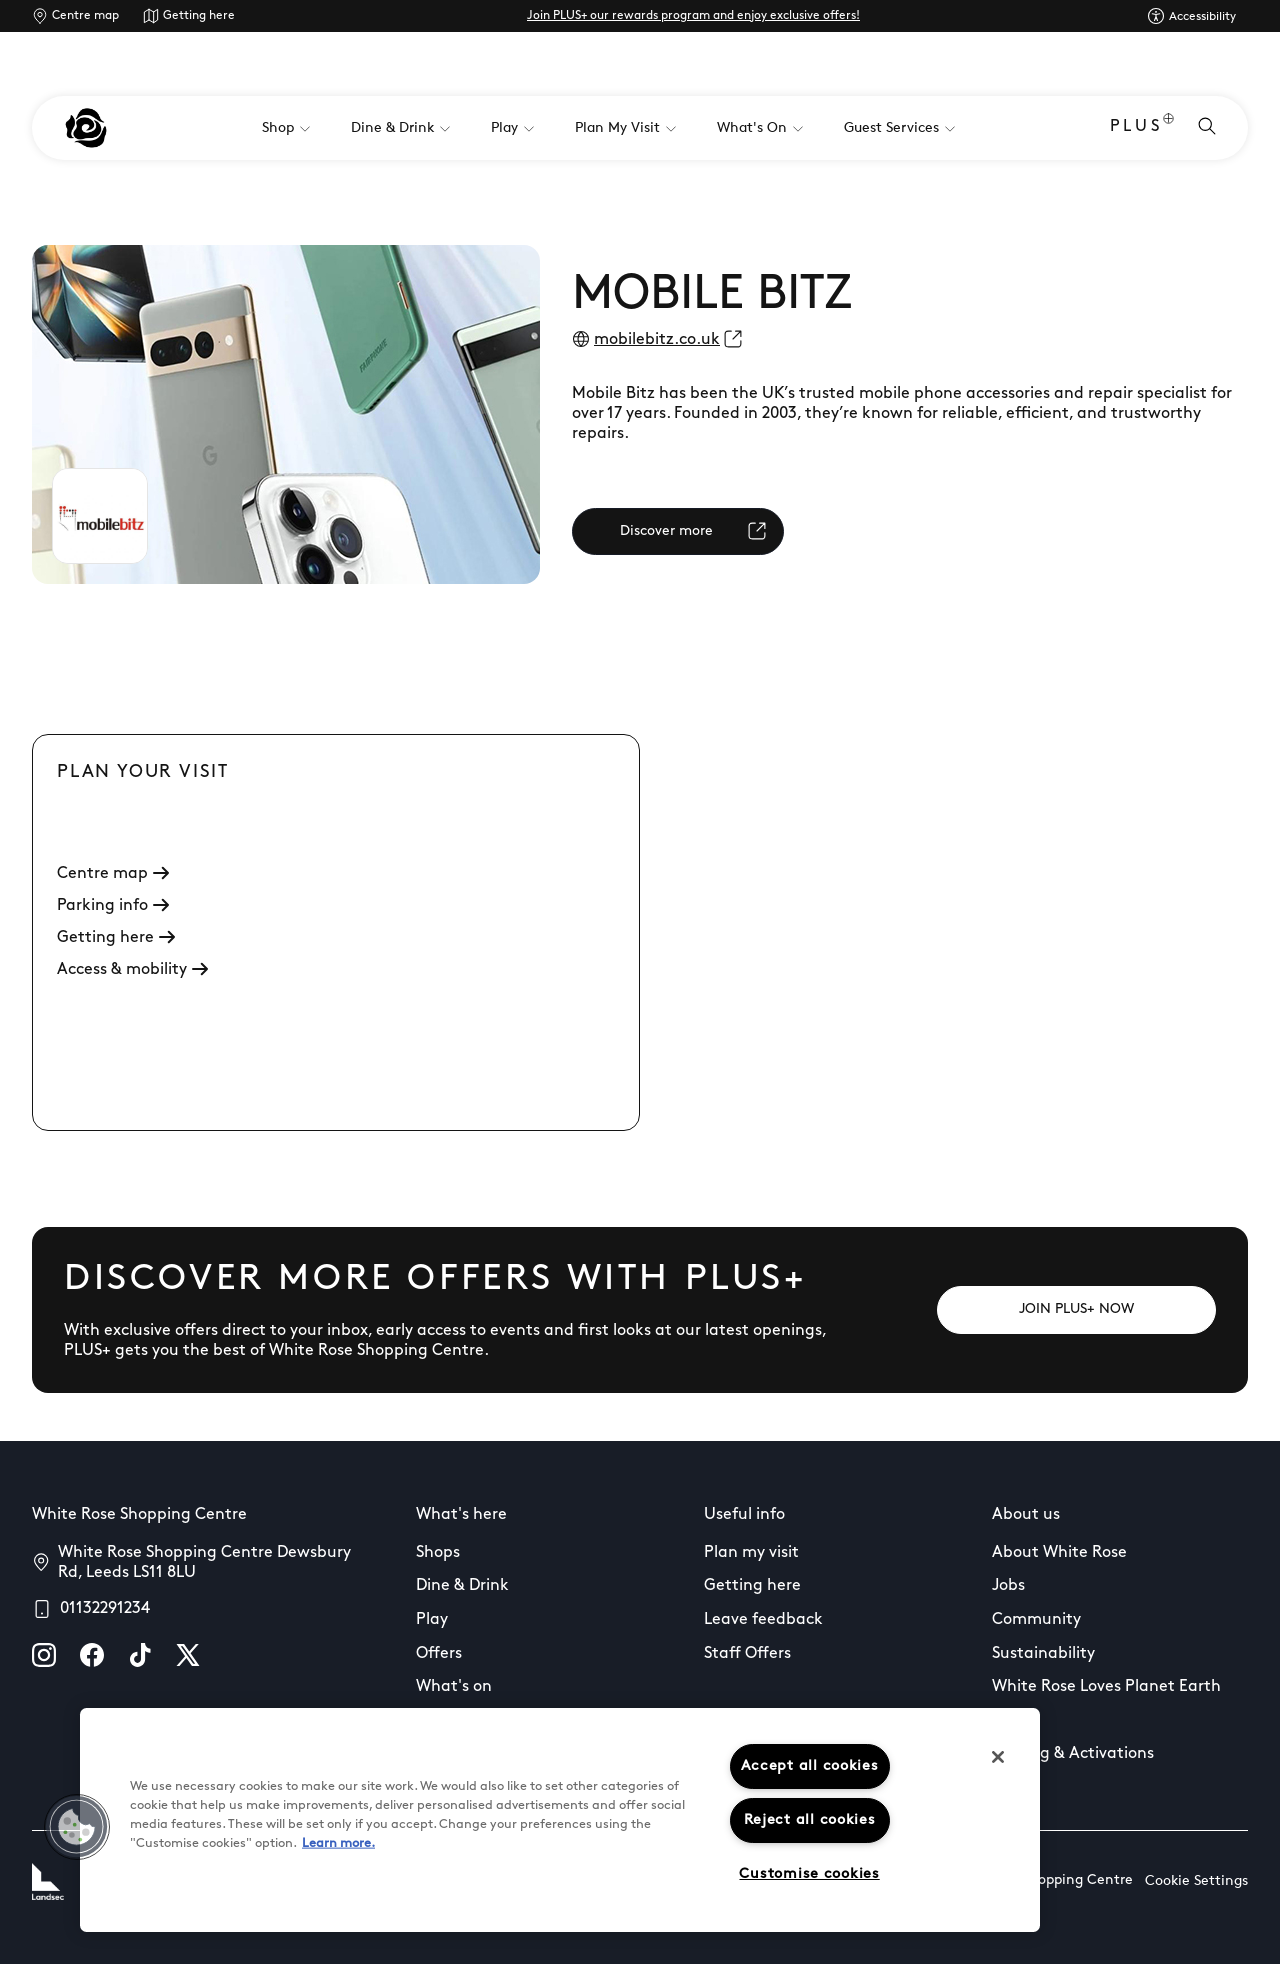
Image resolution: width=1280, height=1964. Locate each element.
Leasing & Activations (1073, 1754)
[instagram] (44, 1655)
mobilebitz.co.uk (657, 340)
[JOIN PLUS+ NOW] (1076, 1310)
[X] (188, 1655)
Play (432, 1620)
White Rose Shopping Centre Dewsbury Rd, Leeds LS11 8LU (204, 1563)
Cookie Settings (1196, 1881)
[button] (77, 1827)
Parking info (113, 906)
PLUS (1142, 128)
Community (1036, 1620)
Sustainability (1043, 1654)
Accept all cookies (810, 1766)
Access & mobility (132, 970)
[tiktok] (140, 1655)
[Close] (998, 1757)
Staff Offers (747, 1654)
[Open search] (1207, 128)
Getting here (199, 16)
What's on (454, 1687)
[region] (560, 1820)
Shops (438, 1553)
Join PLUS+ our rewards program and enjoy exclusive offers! (693, 16)
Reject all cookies (810, 1820)
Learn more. (338, 1843)
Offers (439, 1654)
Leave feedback (763, 1620)
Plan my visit (751, 1553)
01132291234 (105, 1609)
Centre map (85, 16)
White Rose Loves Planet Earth (1106, 1687)
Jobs (1008, 1586)
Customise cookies (809, 1874)
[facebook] (92, 1655)
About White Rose (1059, 1553)
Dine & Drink (462, 1586)
